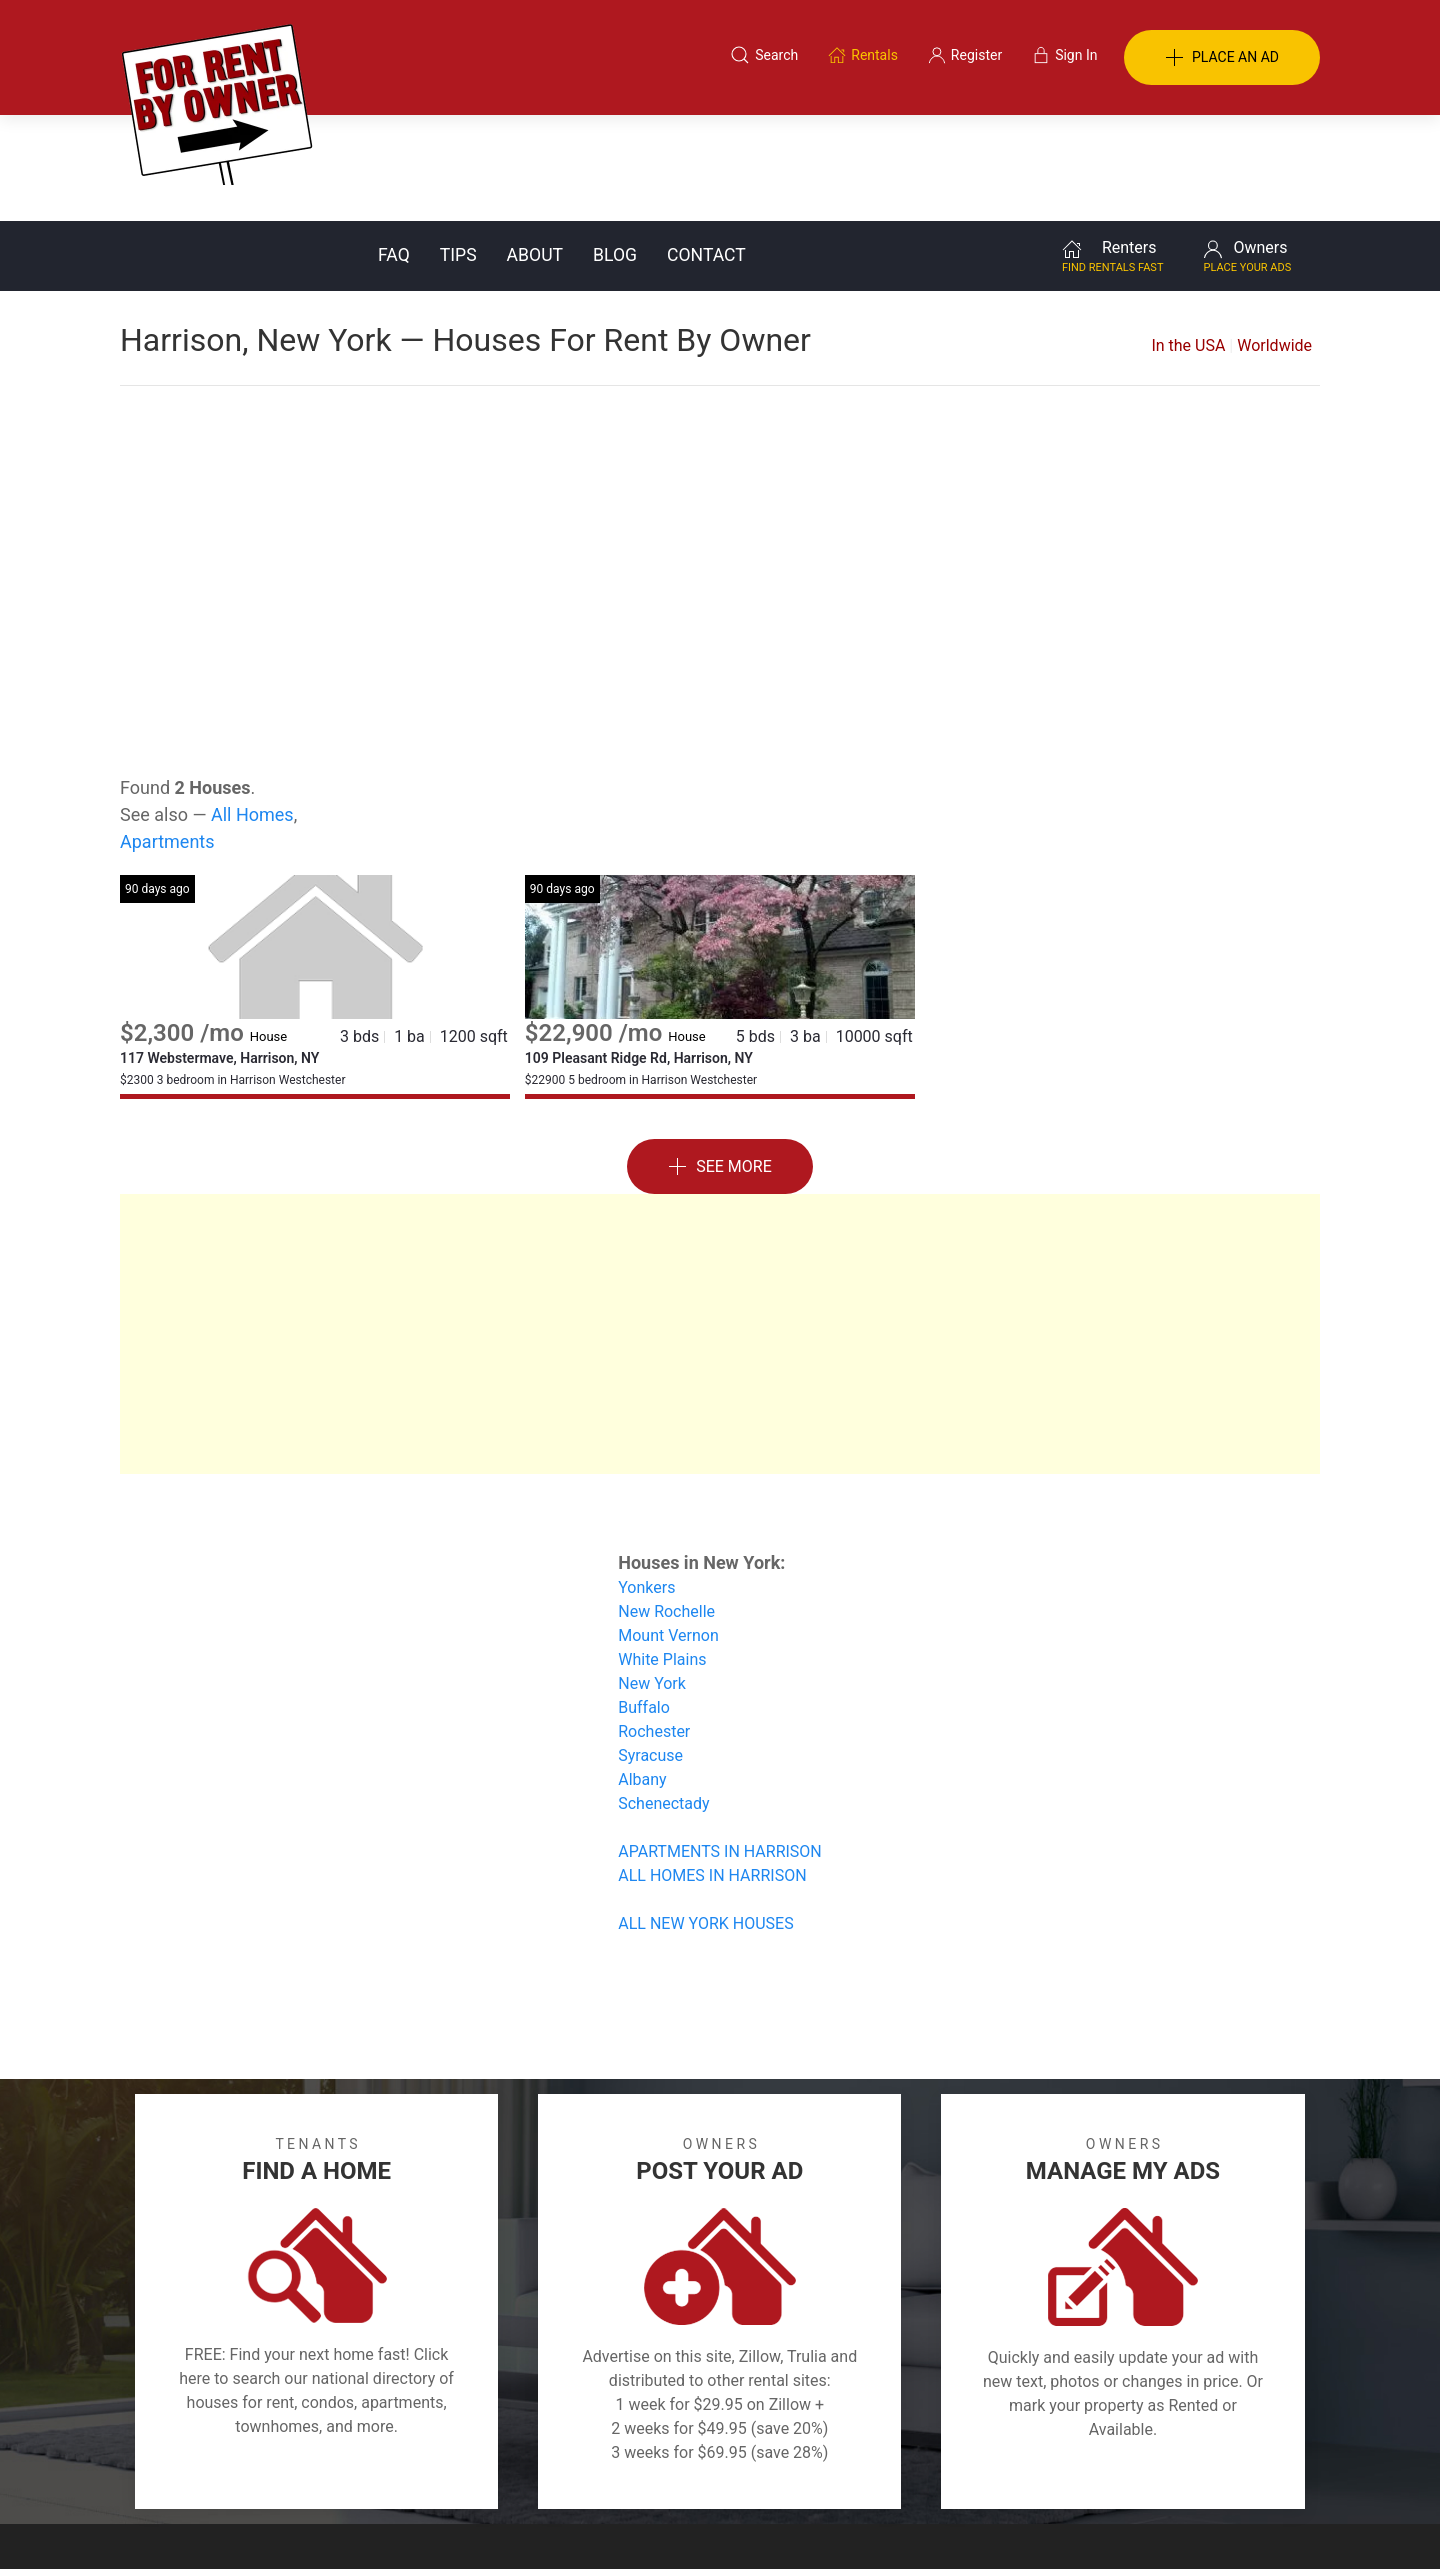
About (535, 149)
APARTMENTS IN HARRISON (720, 1745)
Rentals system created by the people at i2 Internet (1035, 2523)
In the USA (1188, 239)
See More (720, 1061)
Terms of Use (513, 2472)
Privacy (734, 2472)
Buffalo (644, 1601)
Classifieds (393, 2472)
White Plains (662, 1553)
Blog (615, 149)
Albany (642, 1673)
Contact (706, 149)
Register (1055, 2472)
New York (652, 1577)
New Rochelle (666, 1505)
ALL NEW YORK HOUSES (705, 1817)
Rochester (654, 1625)
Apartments (167, 735)
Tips (458, 149)
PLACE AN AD (1222, 58)
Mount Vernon (668, 1529)
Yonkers (646, 1481)
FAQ (394, 149)
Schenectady (663, 1697)
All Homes (252, 708)
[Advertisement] (720, 440)
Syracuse (650, 1649)
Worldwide (1274, 239)
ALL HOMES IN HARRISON (712, 1769)
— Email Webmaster (1258, 2523)
